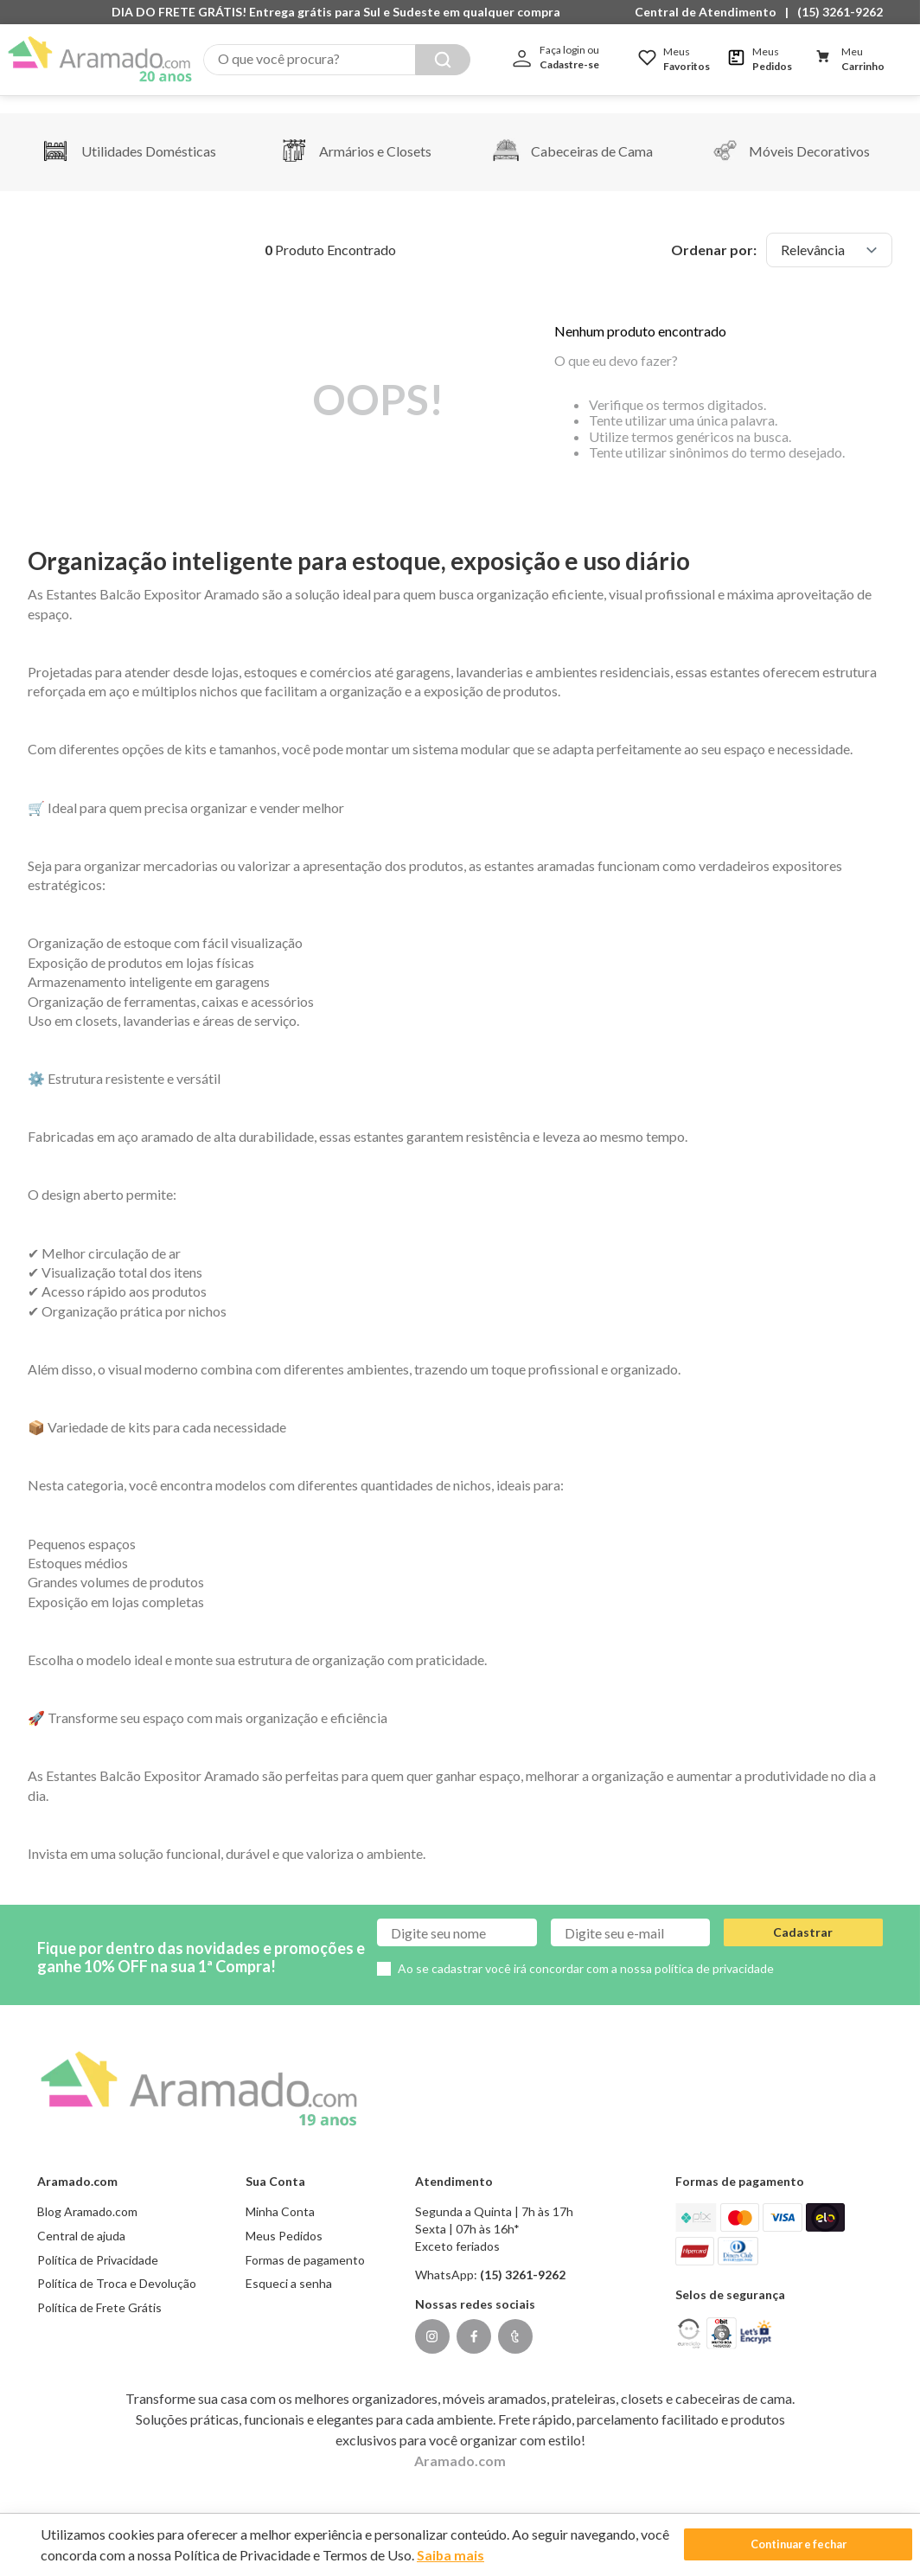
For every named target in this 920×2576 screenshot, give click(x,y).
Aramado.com (460, 2443)
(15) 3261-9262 (840, 11)
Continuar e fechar (761, 2544)
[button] (710, 12)
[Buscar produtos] (443, 59)
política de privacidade (714, 1951)
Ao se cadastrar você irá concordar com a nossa (586, 1951)
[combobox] (336, 59)
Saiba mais (482, 2555)
